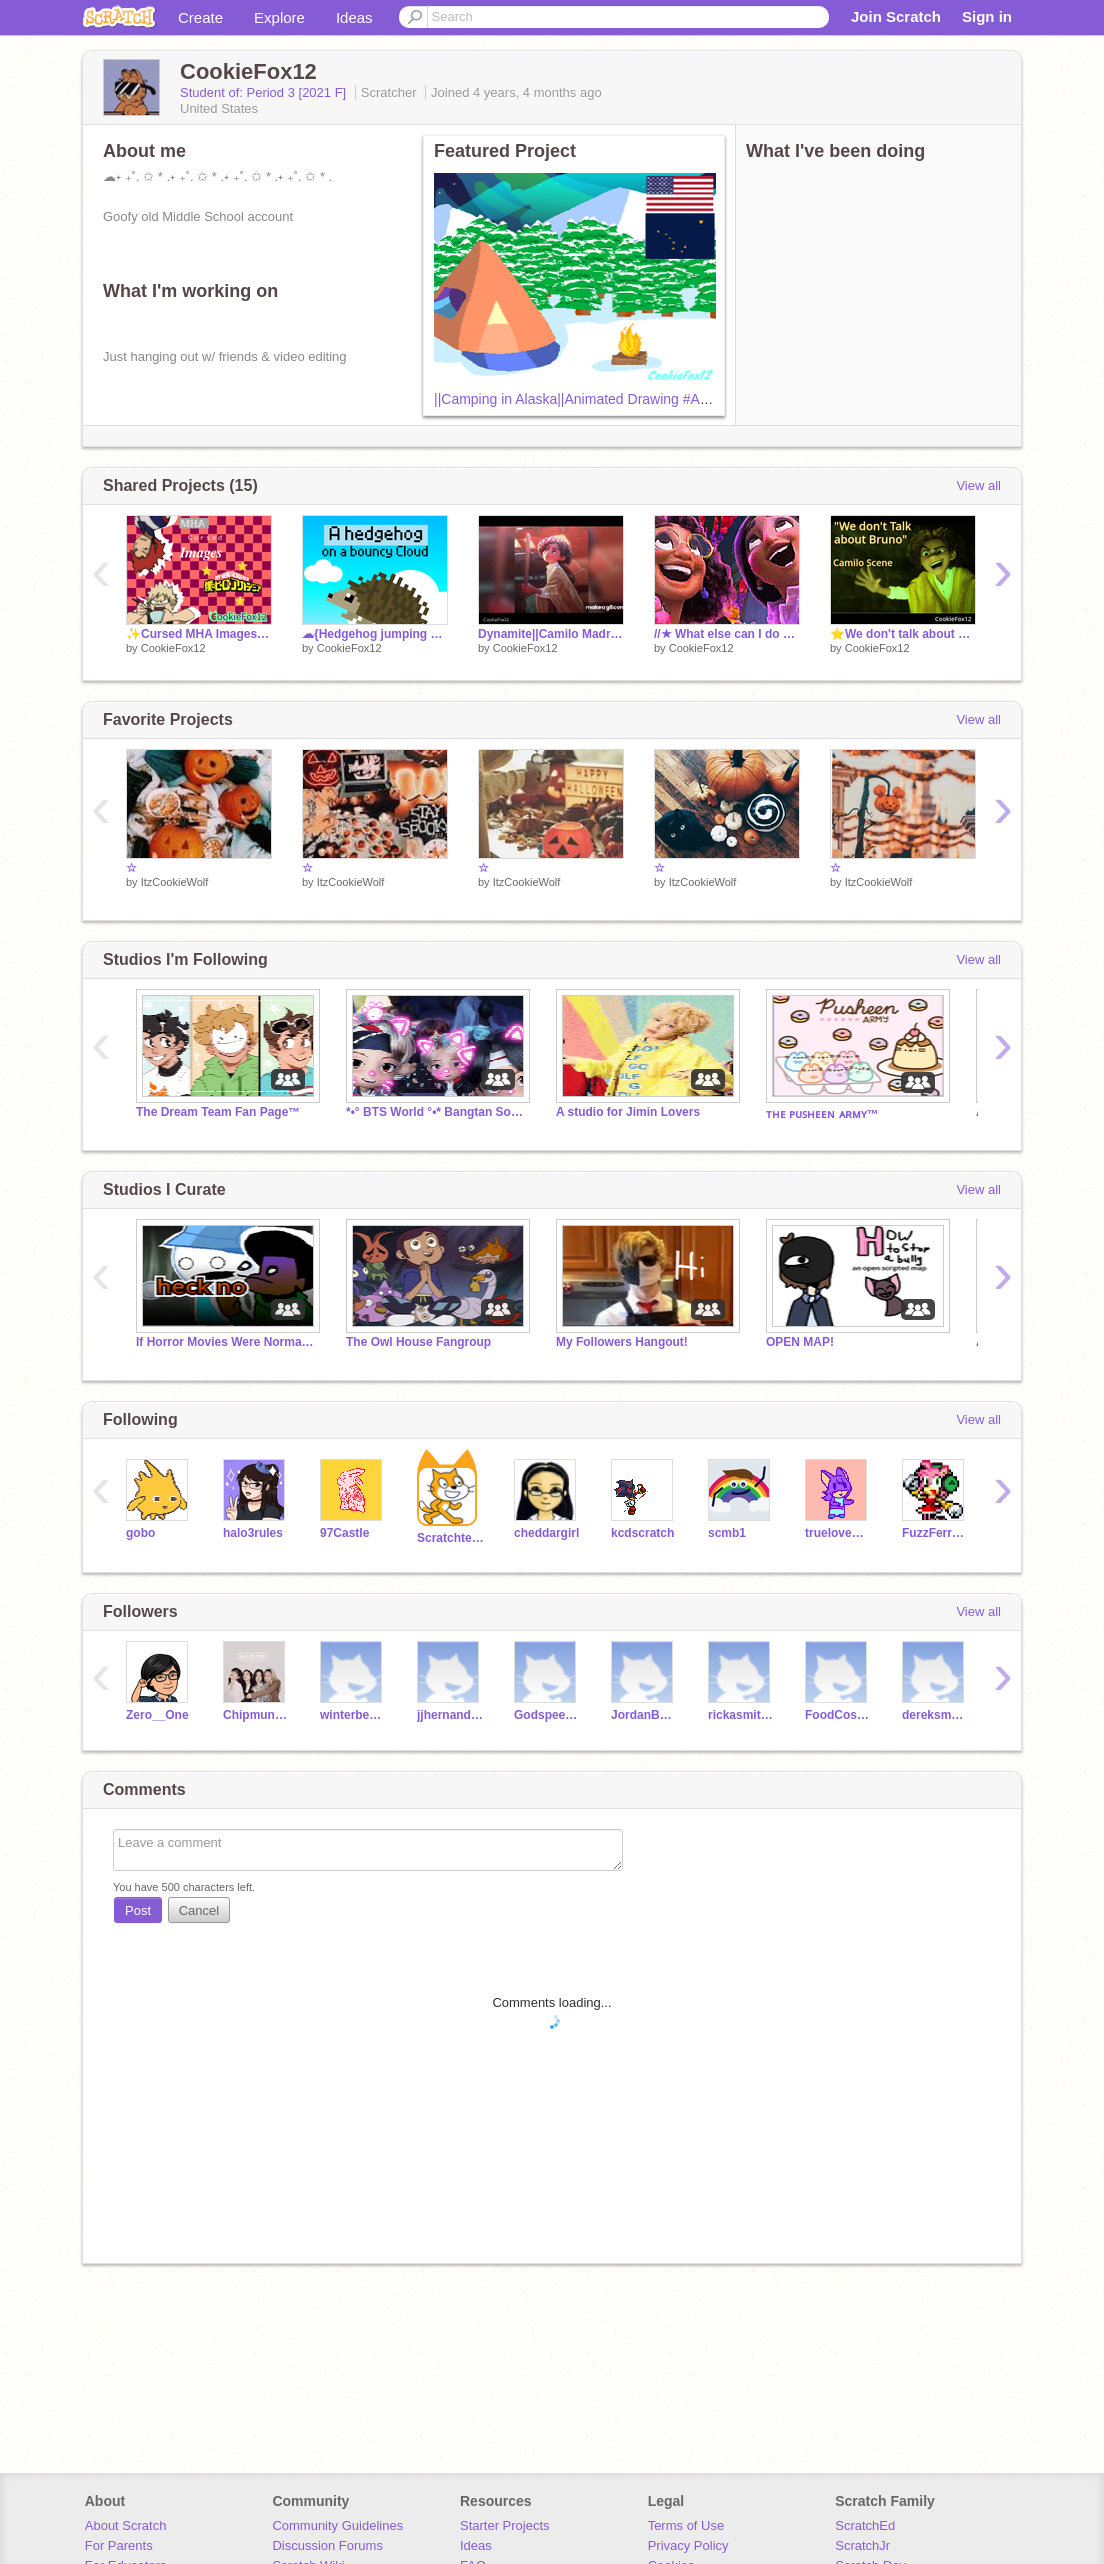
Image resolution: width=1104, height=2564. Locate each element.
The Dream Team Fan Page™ (218, 1112)
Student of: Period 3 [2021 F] (265, 92)
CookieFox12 (173, 648)
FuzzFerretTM (935, 1533)
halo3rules (253, 1533)
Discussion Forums (327, 2545)
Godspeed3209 (547, 1715)
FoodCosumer (838, 1715)
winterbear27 (353, 1715)
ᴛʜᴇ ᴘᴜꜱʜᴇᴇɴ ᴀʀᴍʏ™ (822, 1114)
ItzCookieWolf (175, 882)
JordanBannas (644, 1715)
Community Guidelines (337, 2525)
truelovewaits (838, 1533)
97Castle (344, 1533)
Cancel (199, 1910)
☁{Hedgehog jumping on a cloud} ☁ (375, 634)
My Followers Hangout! (622, 1342)
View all (978, 485)
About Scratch (126, 2525)
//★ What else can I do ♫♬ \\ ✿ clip (727, 634)
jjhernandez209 (450, 1715)
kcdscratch (642, 1533)
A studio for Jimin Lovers (628, 1112)
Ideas (354, 17)
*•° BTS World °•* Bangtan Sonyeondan (436, 1112)
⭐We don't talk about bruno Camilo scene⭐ (903, 634)
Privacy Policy (688, 2545)
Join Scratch (896, 16)
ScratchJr (862, 2545)
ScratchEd (865, 2525)
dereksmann (935, 1715)
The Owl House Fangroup (418, 1342)
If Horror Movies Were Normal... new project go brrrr (226, 1342)
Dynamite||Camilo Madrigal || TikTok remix (551, 634)
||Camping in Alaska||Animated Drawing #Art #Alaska (598, 399)
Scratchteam (450, 1538)
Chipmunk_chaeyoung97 (256, 1715)
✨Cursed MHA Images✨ (199, 634)
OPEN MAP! (800, 1342)
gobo (140, 1533)
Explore (279, 17)
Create (200, 17)
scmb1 (727, 1533)
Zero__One (157, 1715)
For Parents (119, 2545)
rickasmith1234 (741, 1715)
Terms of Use (686, 2525)
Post (138, 1910)
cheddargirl (546, 1533)
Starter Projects (505, 2525)
